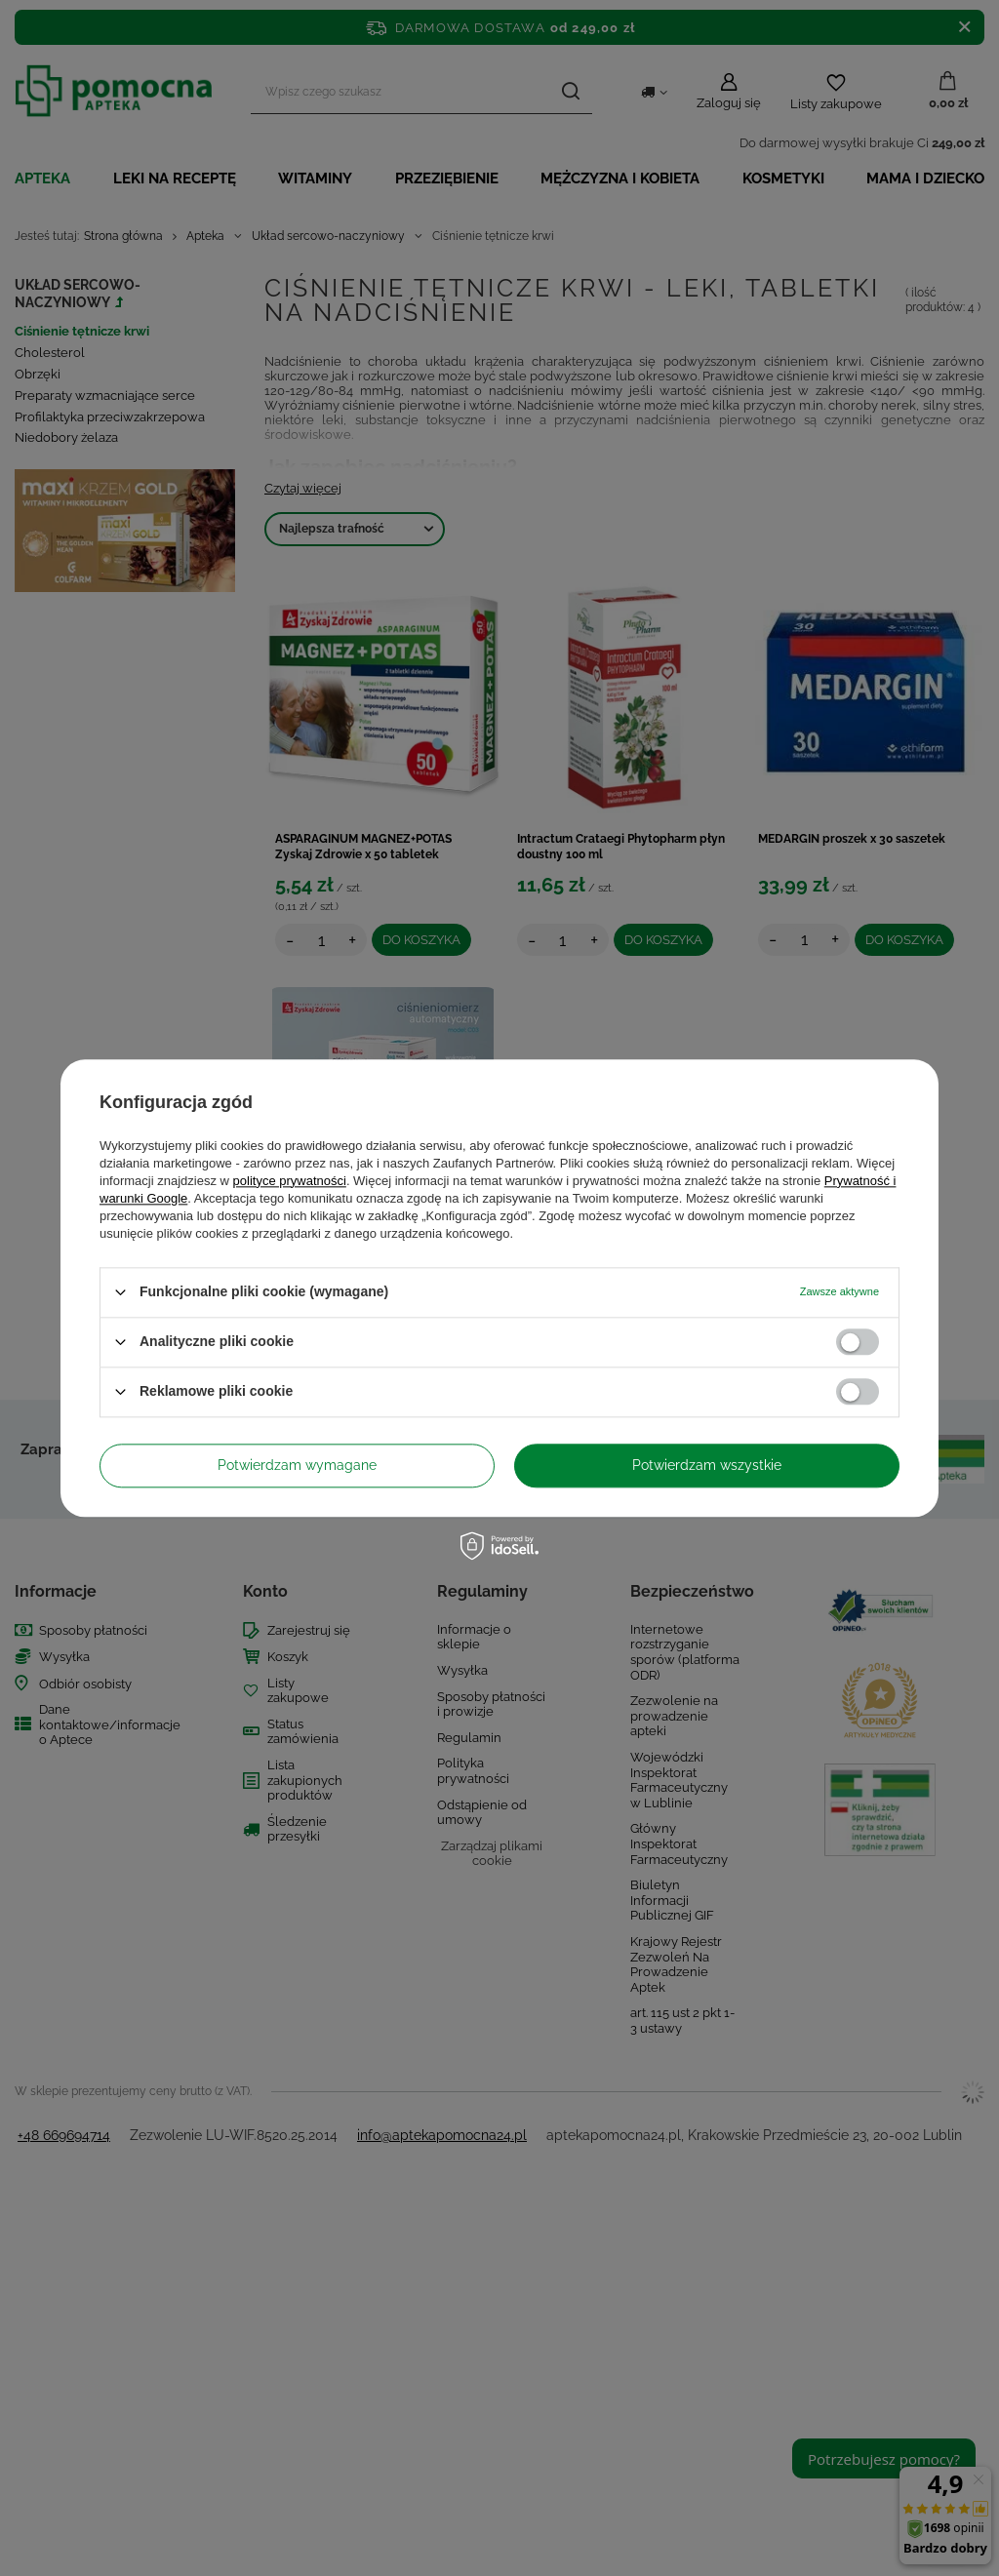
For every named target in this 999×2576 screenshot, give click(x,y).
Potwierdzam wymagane (297, 1465)
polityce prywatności (289, 1180)
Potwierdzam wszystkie (706, 1465)
